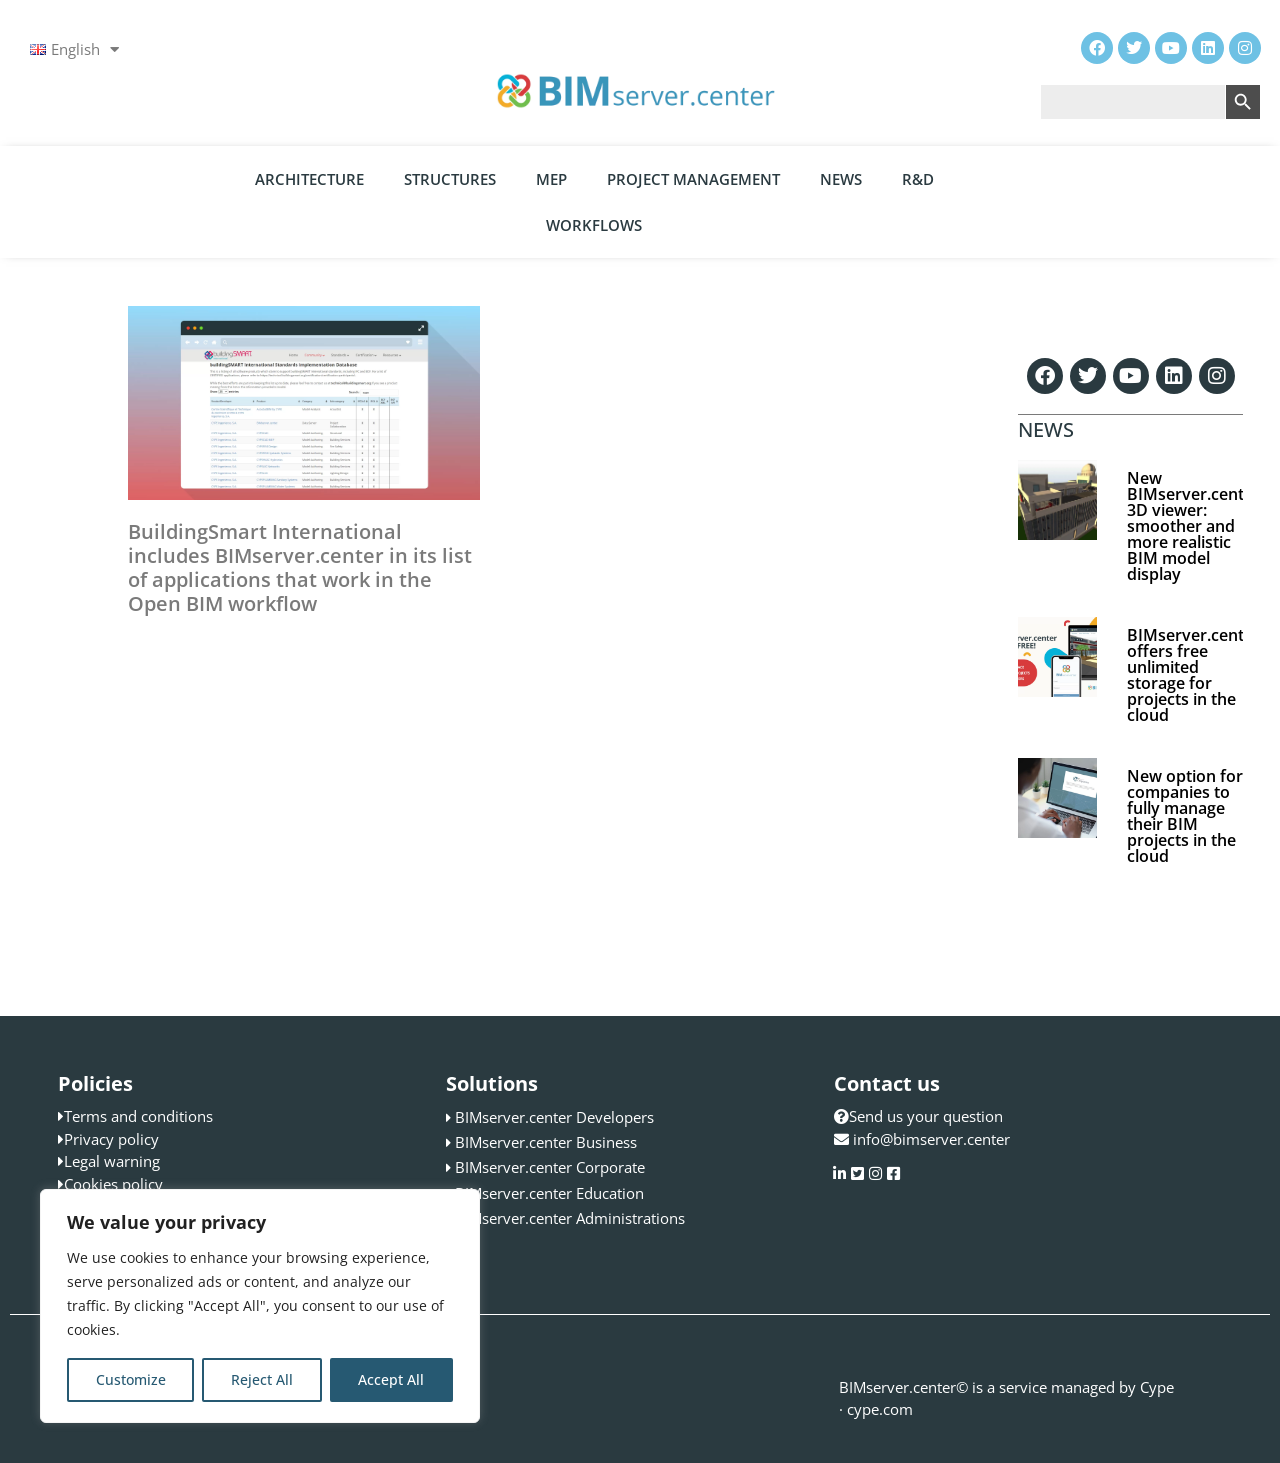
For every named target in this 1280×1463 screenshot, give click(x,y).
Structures (450, 179)
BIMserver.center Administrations (570, 1218)
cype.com (880, 1409)
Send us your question (918, 1116)
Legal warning (112, 1161)
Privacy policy (111, 1139)
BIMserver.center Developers (554, 1117)
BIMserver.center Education (549, 1193)
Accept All (391, 1379)
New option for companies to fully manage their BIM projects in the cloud (1185, 816)
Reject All (262, 1379)
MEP (551, 179)
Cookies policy (113, 1184)
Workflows (594, 225)
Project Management (693, 179)
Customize (131, 1379)
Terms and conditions (138, 1116)
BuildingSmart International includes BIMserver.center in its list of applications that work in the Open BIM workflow (300, 567)
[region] (260, 1306)
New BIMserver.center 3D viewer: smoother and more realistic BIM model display (1193, 526)
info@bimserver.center (931, 1139)
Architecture (309, 179)
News (841, 179)
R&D (918, 179)
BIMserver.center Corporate (550, 1167)
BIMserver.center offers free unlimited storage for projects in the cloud (1193, 675)
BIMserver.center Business (546, 1142)
